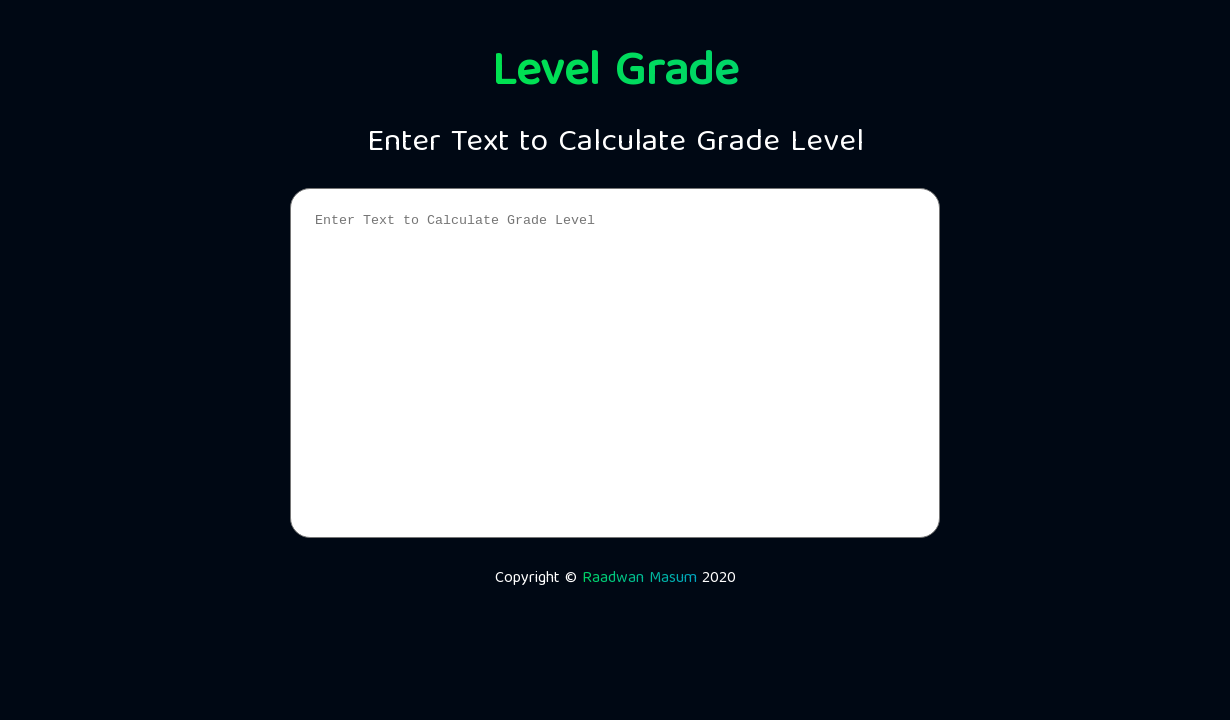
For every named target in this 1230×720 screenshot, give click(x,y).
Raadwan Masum (639, 579)
